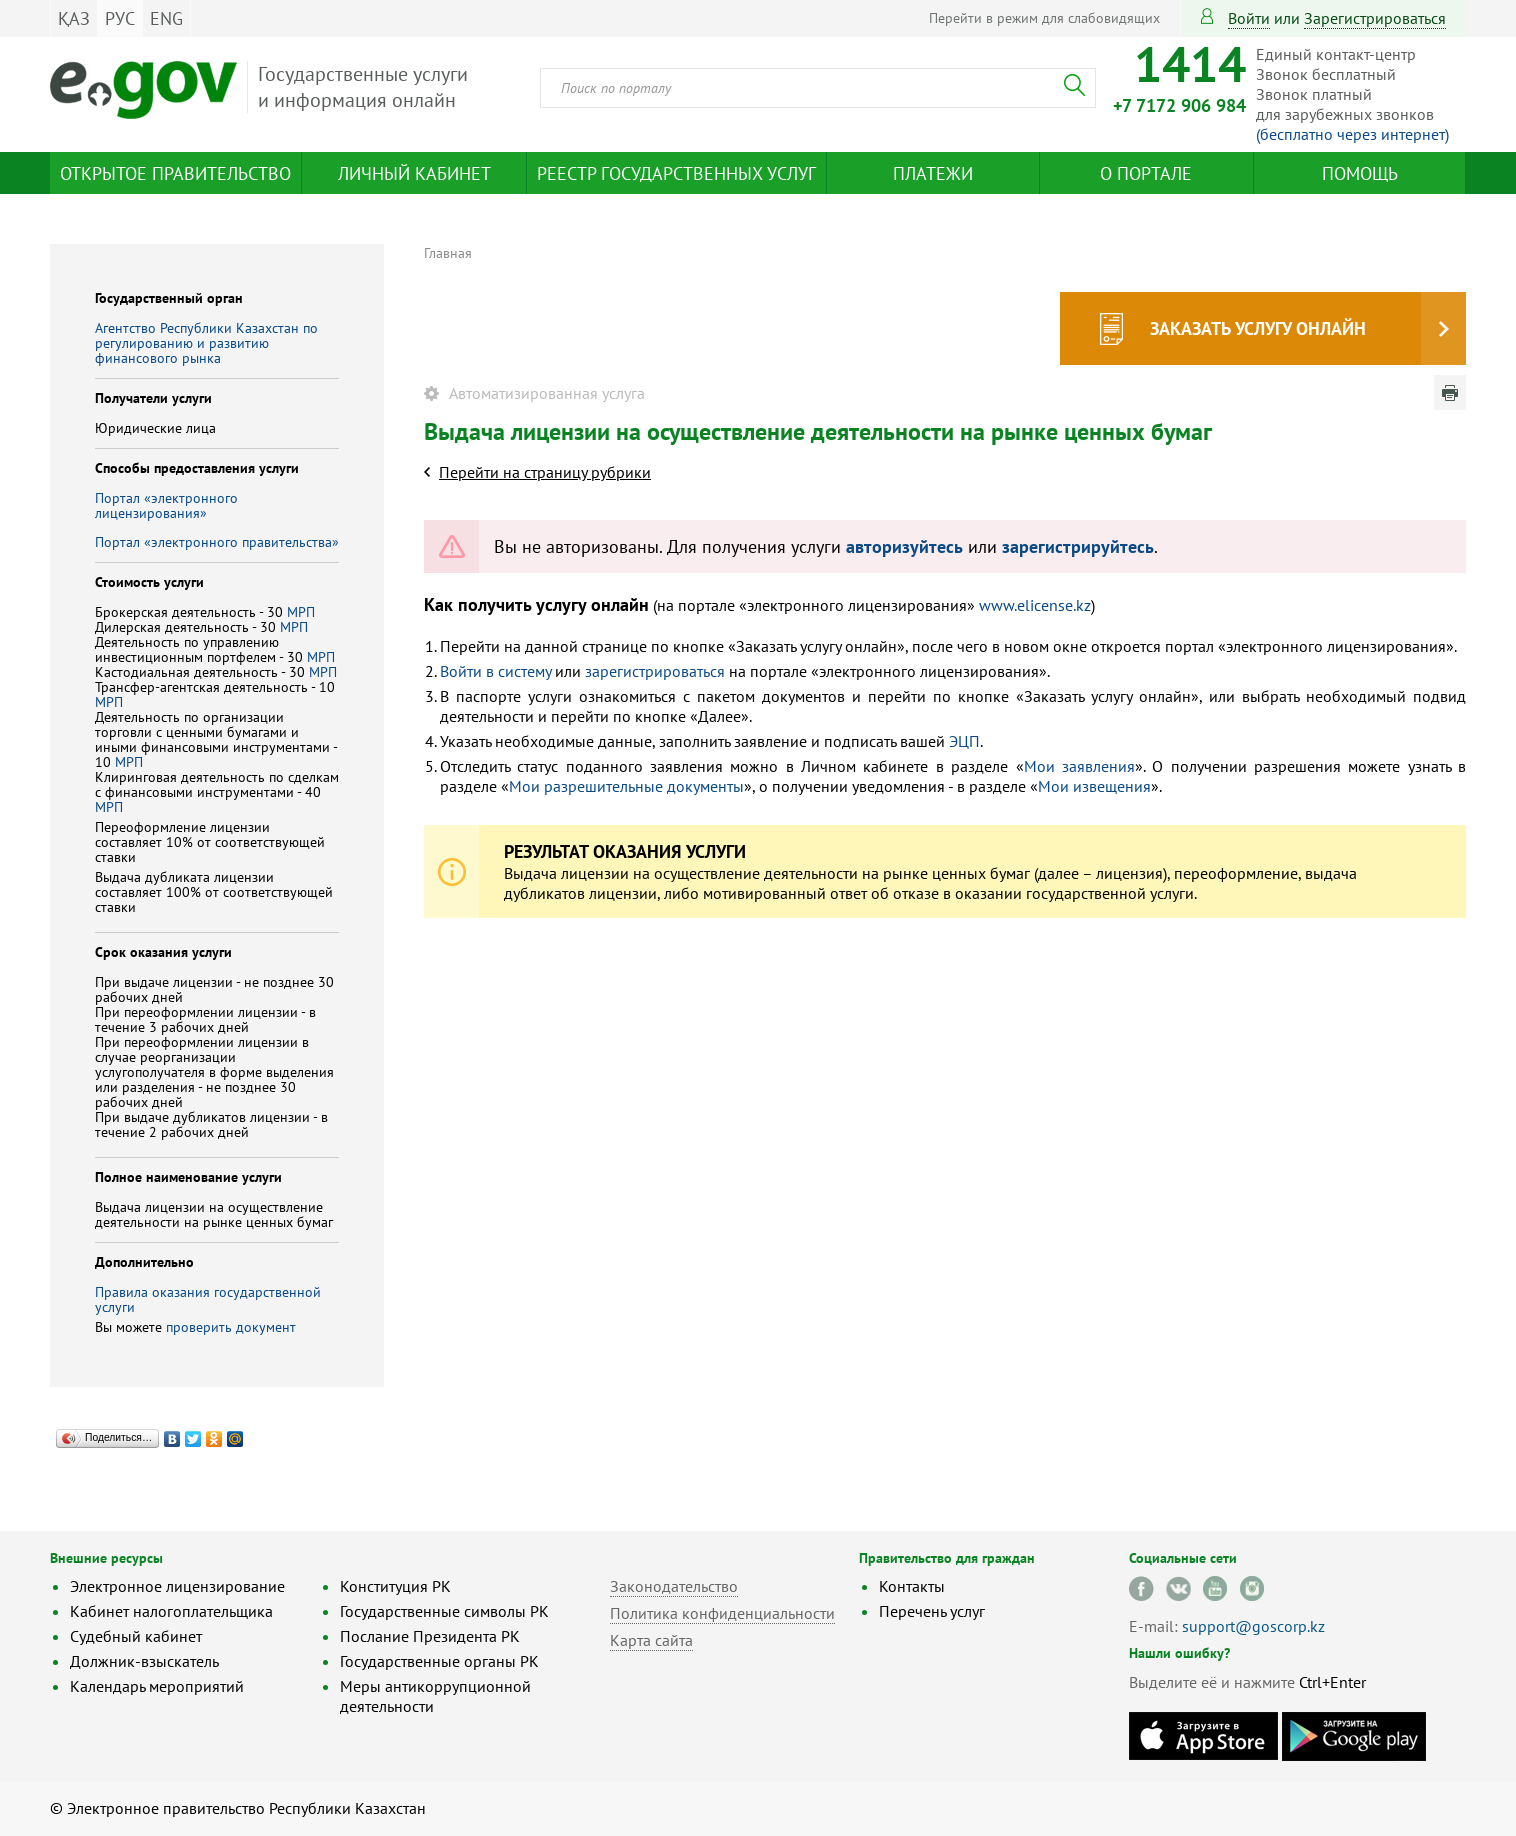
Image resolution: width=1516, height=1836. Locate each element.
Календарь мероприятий (157, 1686)
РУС (120, 18)
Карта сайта (651, 1640)
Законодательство (674, 1586)
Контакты (912, 1586)
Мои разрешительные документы (626, 786)
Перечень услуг (932, 1611)
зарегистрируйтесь (1078, 546)
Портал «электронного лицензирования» (166, 505)
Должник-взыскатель (144, 1661)
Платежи (933, 173)
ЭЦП (964, 741)
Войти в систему (495, 671)
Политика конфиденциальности (722, 1613)
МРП (301, 612)
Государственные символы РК (444, 1611)
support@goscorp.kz (1253, 1626)
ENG (166, 18)
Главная (448, 253)
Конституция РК (395, 1586)
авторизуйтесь (904, 546)
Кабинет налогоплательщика (171, 1611)
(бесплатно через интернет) (1352, 134)
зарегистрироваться (1375, 18)
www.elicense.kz (1035, 605)
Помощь (1360, 173)
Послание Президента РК (430, 1636)
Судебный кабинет (136, 1636)
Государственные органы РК (439, 1661)
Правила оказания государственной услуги (208, 1299)
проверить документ (231, 1327)
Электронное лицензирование (177, 1586)
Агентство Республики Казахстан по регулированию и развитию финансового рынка (206, 343)
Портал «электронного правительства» (217, 542)
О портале (1146, 173)
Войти (1249, 18)
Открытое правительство (175, 173)
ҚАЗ (74, 18)
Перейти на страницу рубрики (545, 472)
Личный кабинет (414, 173)
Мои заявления (1079, 766)
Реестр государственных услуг (676, 173)
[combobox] (818, 88)
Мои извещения (1094, 786)
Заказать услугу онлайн (1258, 328)
